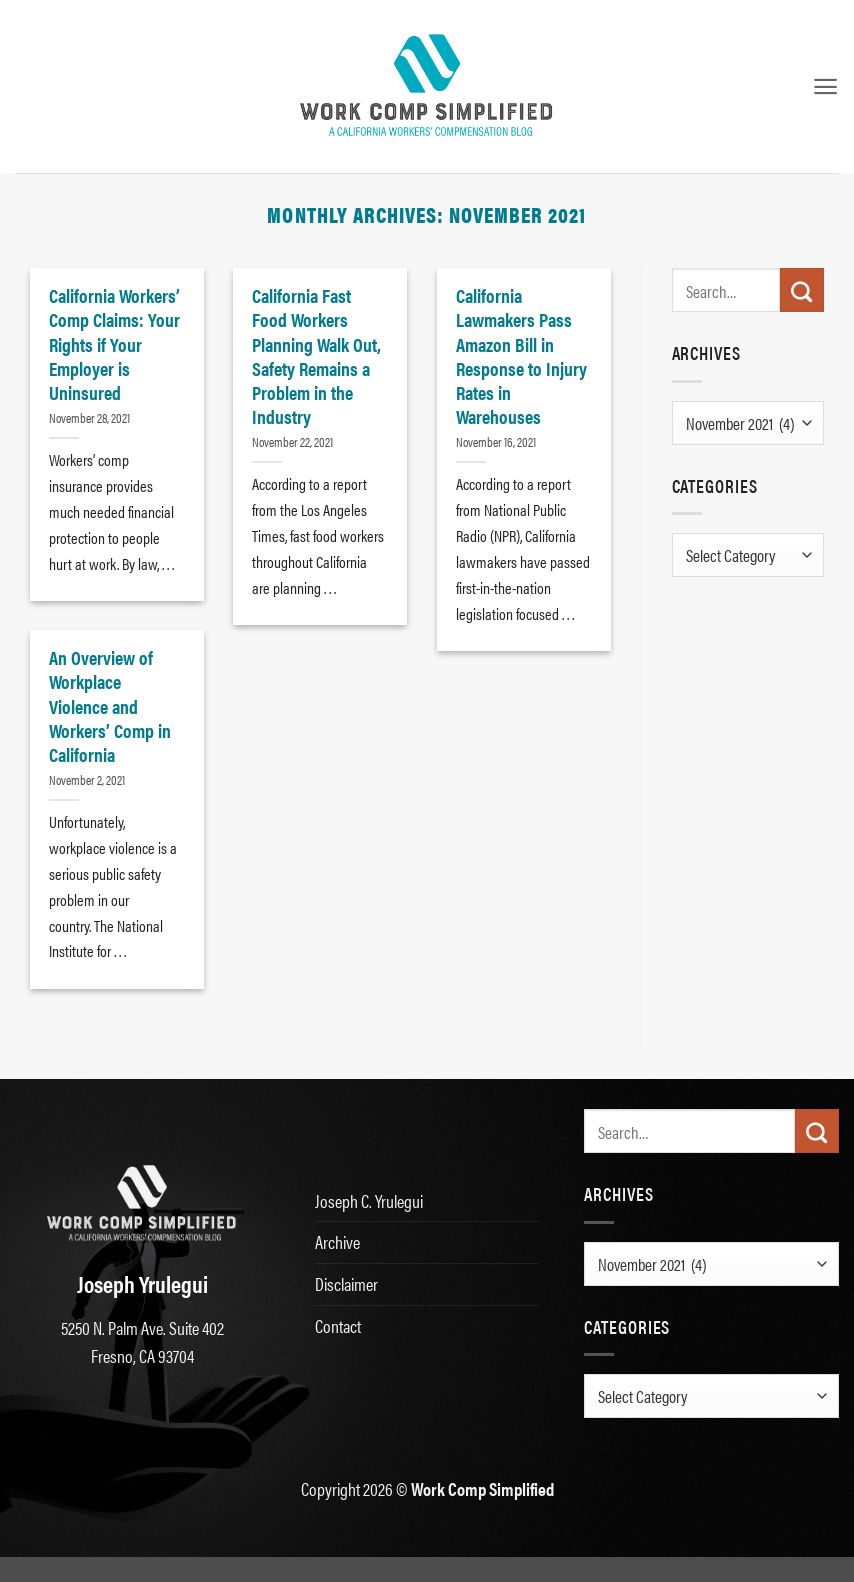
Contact (338, 1325)
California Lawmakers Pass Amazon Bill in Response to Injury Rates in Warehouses (521, 355)
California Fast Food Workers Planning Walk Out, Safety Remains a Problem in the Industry (316, 355)
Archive (337, 1241)
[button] (825, 86)
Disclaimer (346, 1283)
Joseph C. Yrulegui (369, 1200)
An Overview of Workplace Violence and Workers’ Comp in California (110, 705)
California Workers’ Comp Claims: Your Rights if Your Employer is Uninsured (114, 343)
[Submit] (802, 290)
